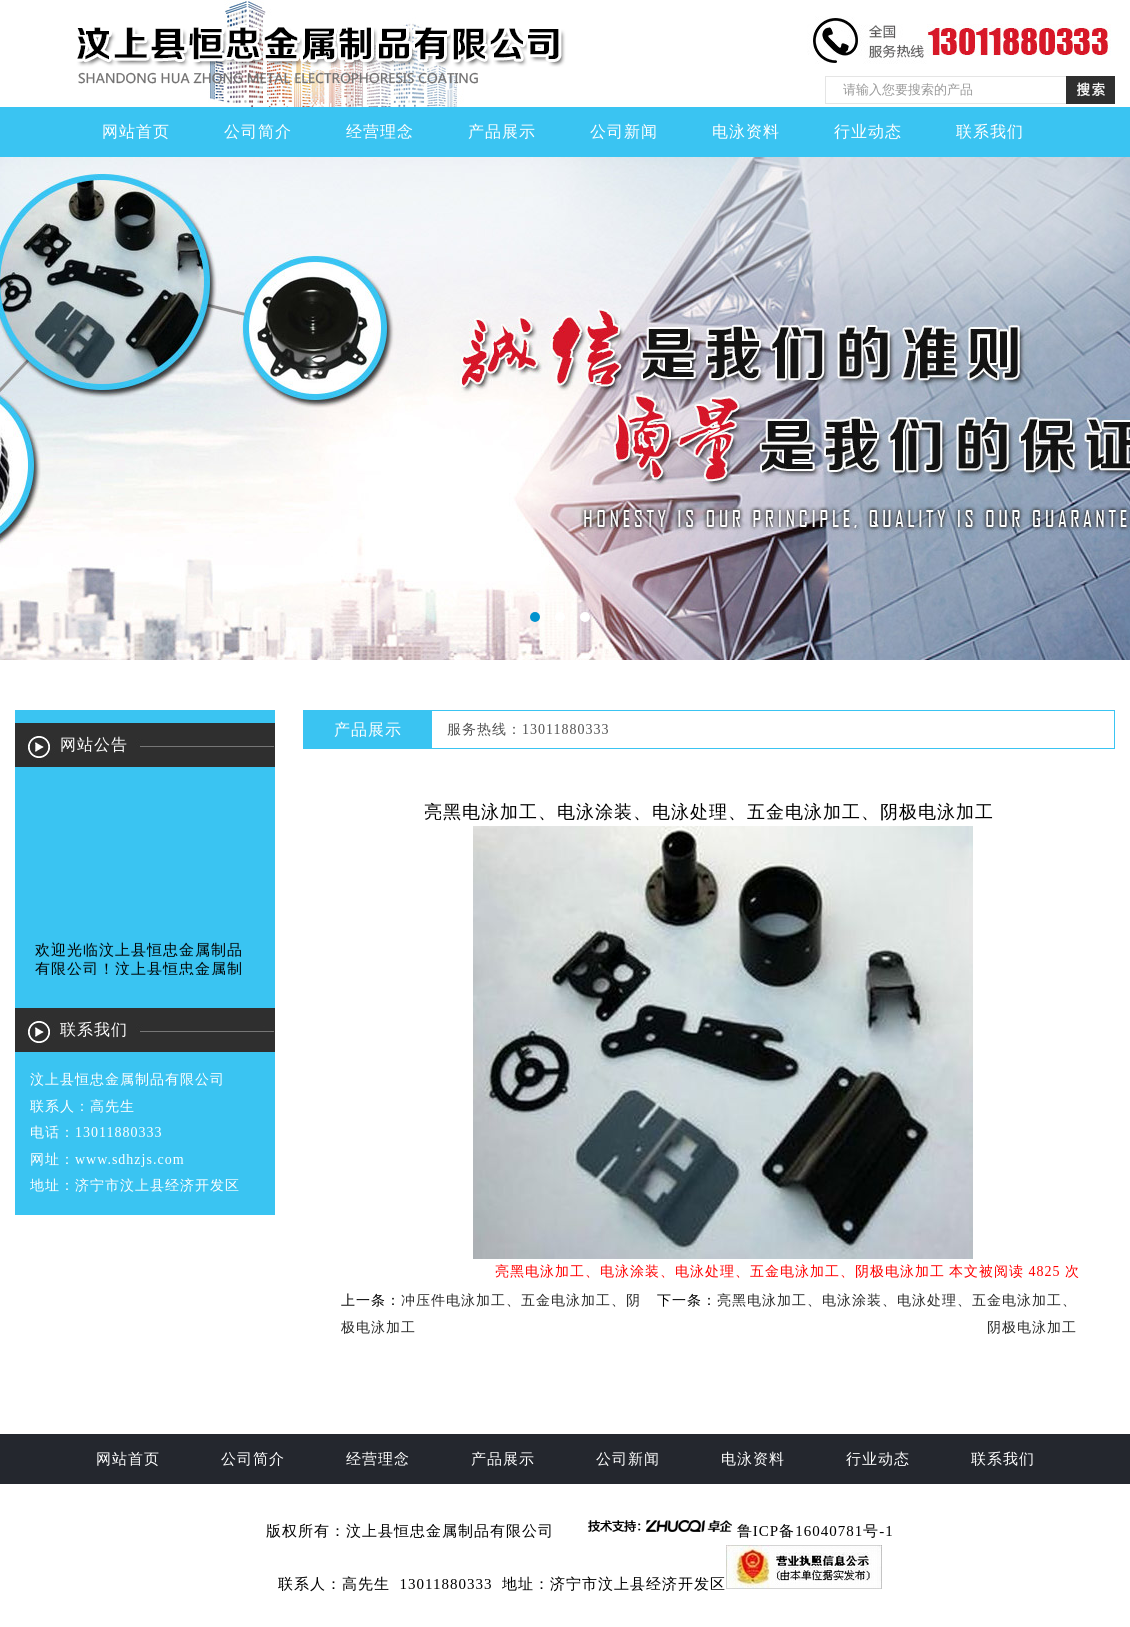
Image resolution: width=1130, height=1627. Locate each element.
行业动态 (868, 131)
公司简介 (258, 131)
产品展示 (502, 131)
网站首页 (136, 131)
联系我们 (990, 131)
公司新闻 (624, 131)
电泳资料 (746, 131)
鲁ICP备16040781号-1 (815, 1531)
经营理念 (380, 131)
